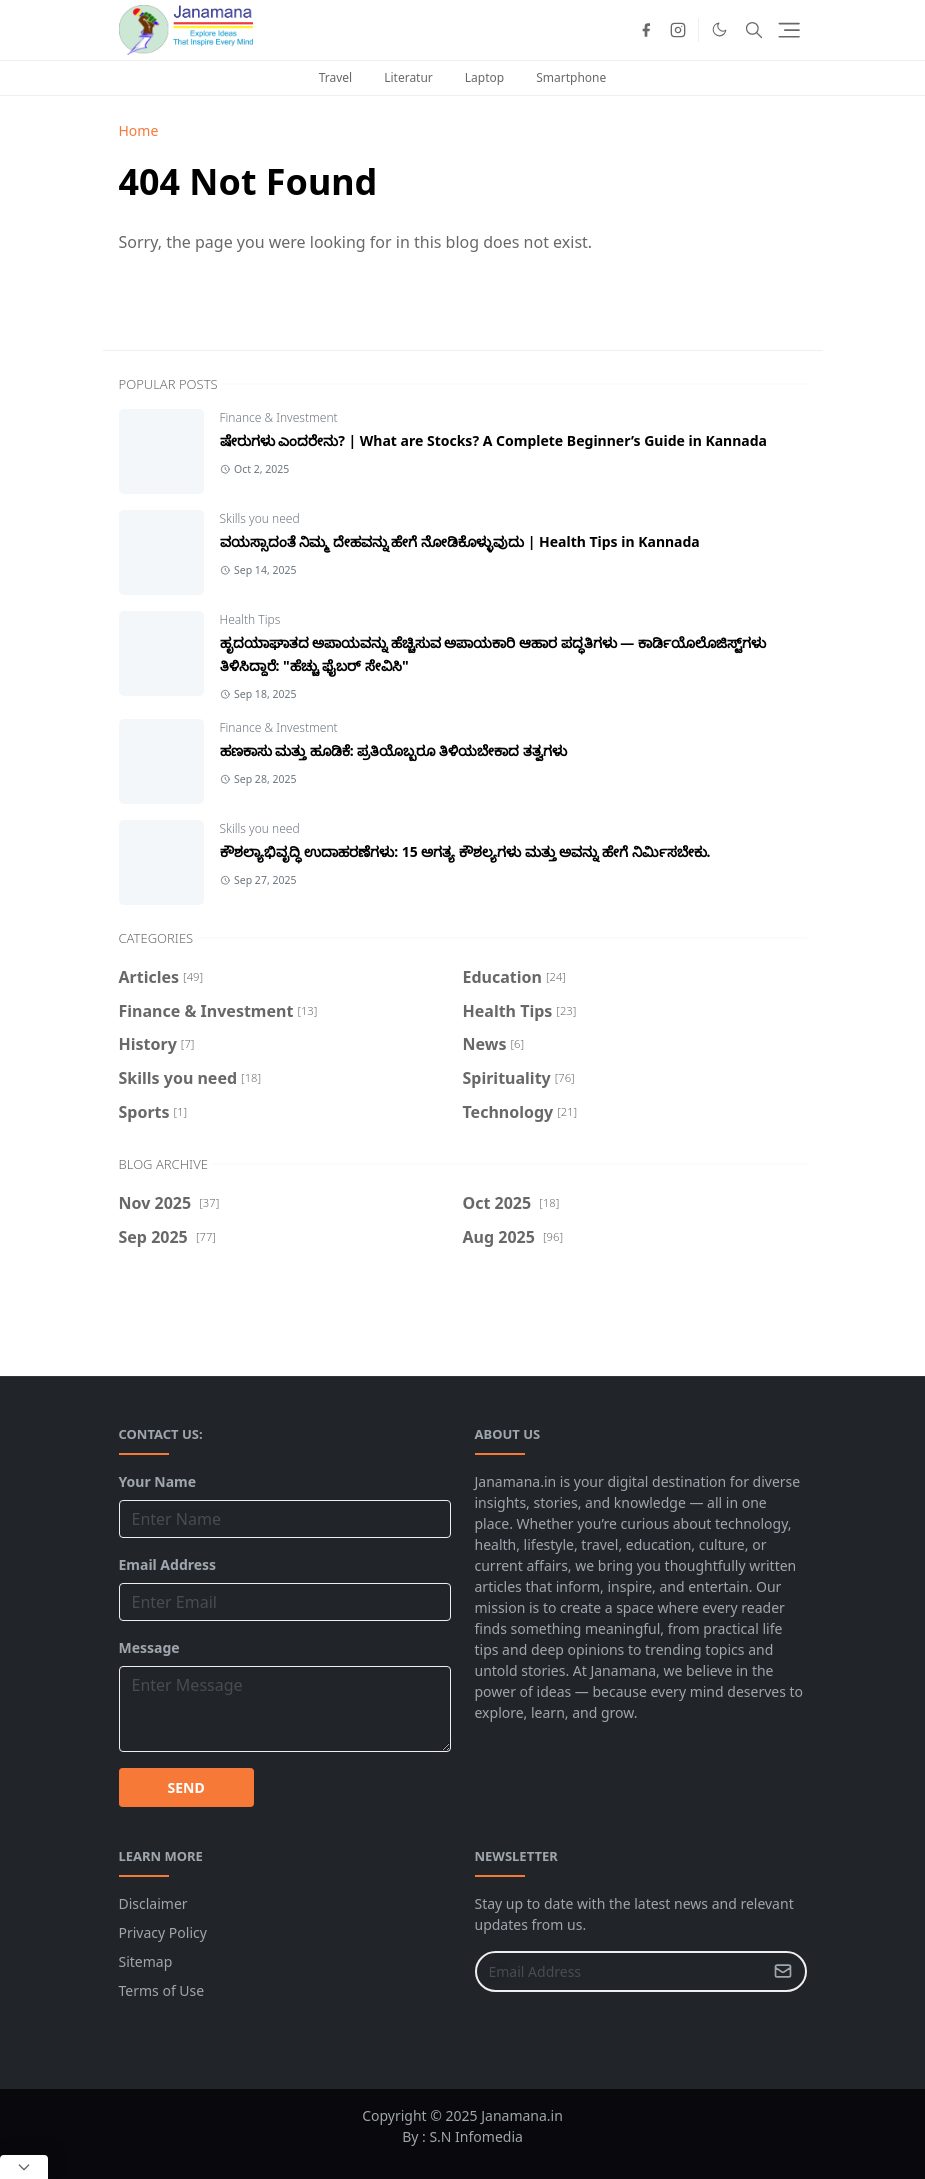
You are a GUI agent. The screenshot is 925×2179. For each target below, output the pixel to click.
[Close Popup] (24, 2167)
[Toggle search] (754, 30)
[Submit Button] (783, 1971)
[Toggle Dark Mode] (719, 29)
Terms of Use (162, 1990)
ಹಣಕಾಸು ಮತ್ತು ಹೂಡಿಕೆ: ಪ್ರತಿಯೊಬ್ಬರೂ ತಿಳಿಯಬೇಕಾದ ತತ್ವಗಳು (393, 750)
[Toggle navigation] (789, 30)
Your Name (158, 1481)
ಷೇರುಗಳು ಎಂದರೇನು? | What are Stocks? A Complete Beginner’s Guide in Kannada (493, 440)
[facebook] (646, 30)
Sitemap (146, 1961)
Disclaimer (153, 1903)
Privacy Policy (163, 1932)
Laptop (484, 77)
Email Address (168, 1564)
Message (149, 1647)
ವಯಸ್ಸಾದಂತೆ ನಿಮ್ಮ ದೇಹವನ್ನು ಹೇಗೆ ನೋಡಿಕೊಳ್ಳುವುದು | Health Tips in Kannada (460, 541)
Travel (335, 77)
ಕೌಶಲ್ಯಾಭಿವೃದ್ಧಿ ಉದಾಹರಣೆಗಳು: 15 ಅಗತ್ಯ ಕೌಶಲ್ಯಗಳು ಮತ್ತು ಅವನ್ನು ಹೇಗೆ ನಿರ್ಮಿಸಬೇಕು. (465, 851)
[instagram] (678, 30)
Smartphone (571, 77)
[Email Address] (619, 1971)
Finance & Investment (279, 417)
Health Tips (250, 619)
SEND (186, 1787)
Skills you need (260, 518)
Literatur (408, 77)
